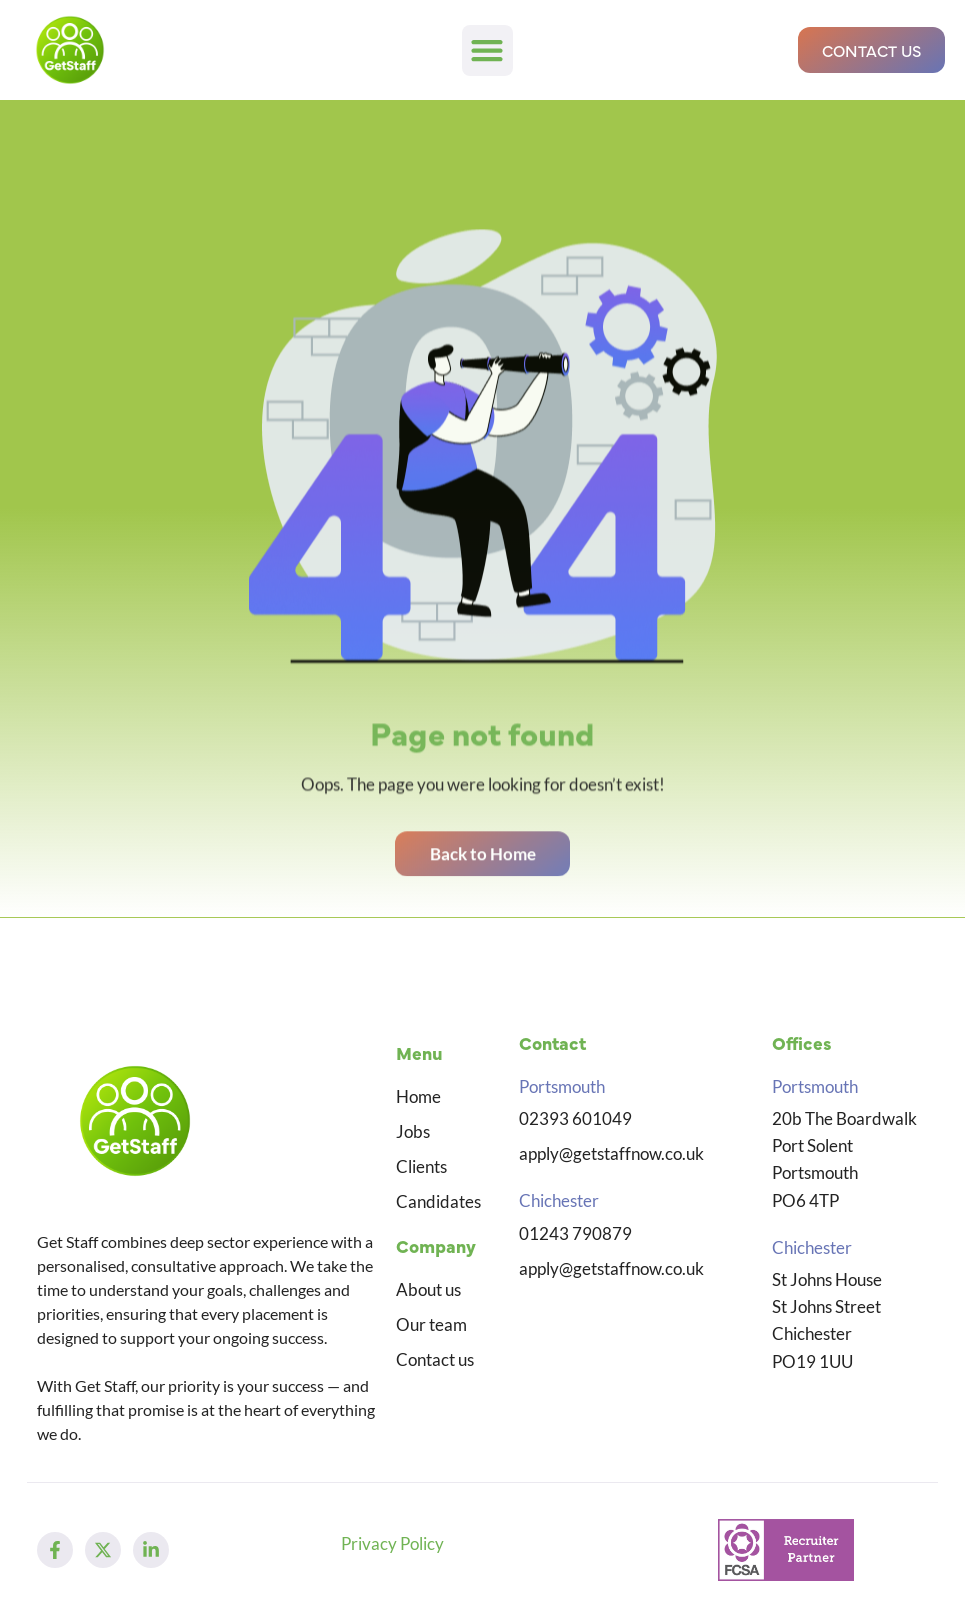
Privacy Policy (392, 1543)
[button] (487, 50)
